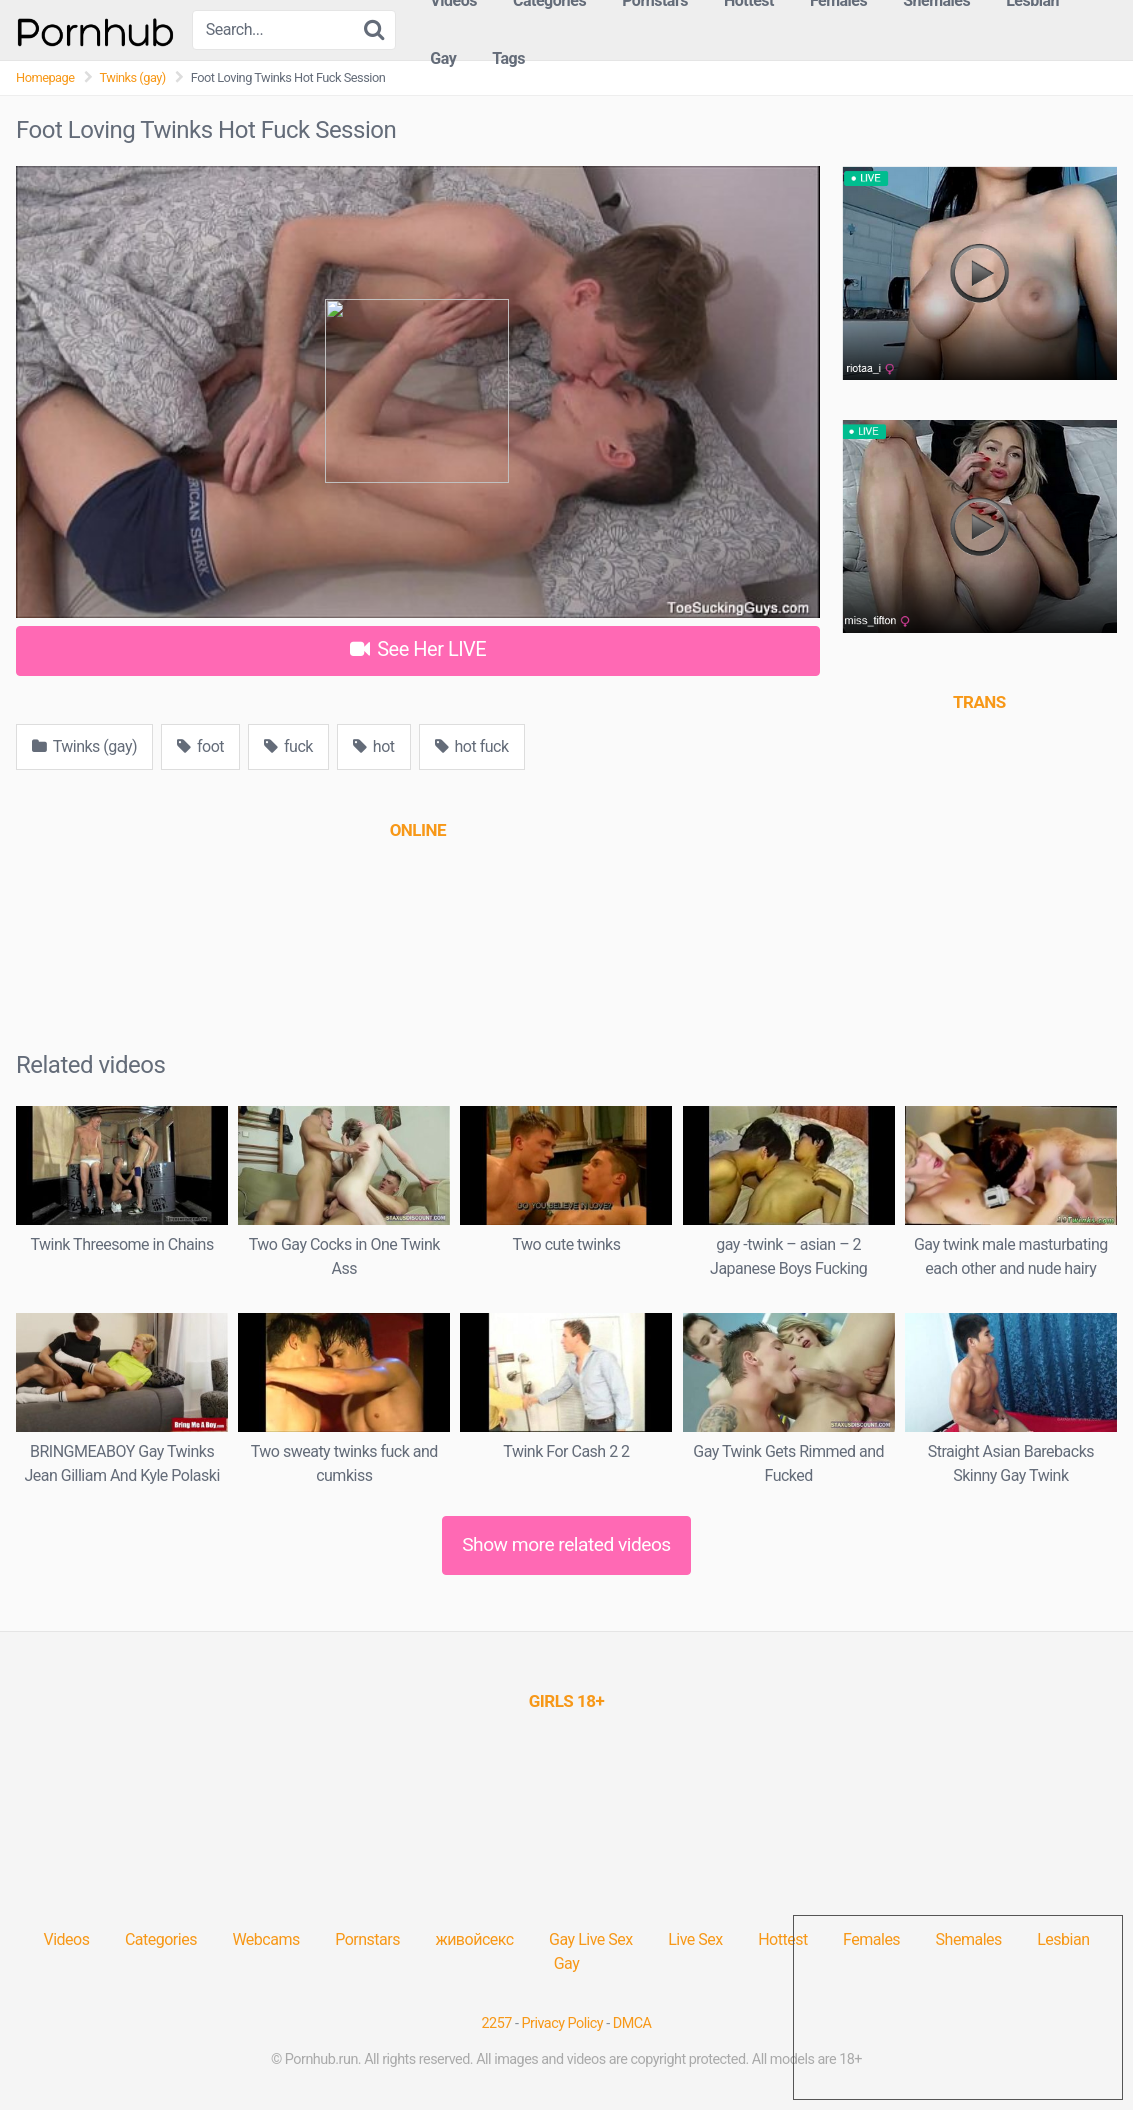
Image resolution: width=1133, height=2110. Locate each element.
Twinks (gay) (133, 77)
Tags (508, 58)
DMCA (632, 2023)
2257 (497, 2023)
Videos (66, 1939)
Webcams (265, 1939)
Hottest (782, 1939)
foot (200, 746)
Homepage (45, 77)
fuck (288, 746)
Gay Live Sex (591, 1939)
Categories (161, 1939)
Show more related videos (566, 1544)
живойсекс (474, 1939)
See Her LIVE (418, 649)
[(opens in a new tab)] (418, 830)
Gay (443, 58)
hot (374, 746)
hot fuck (472, 746)
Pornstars (367, 1939)
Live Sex (695, 1939)
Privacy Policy (563, 2023)
